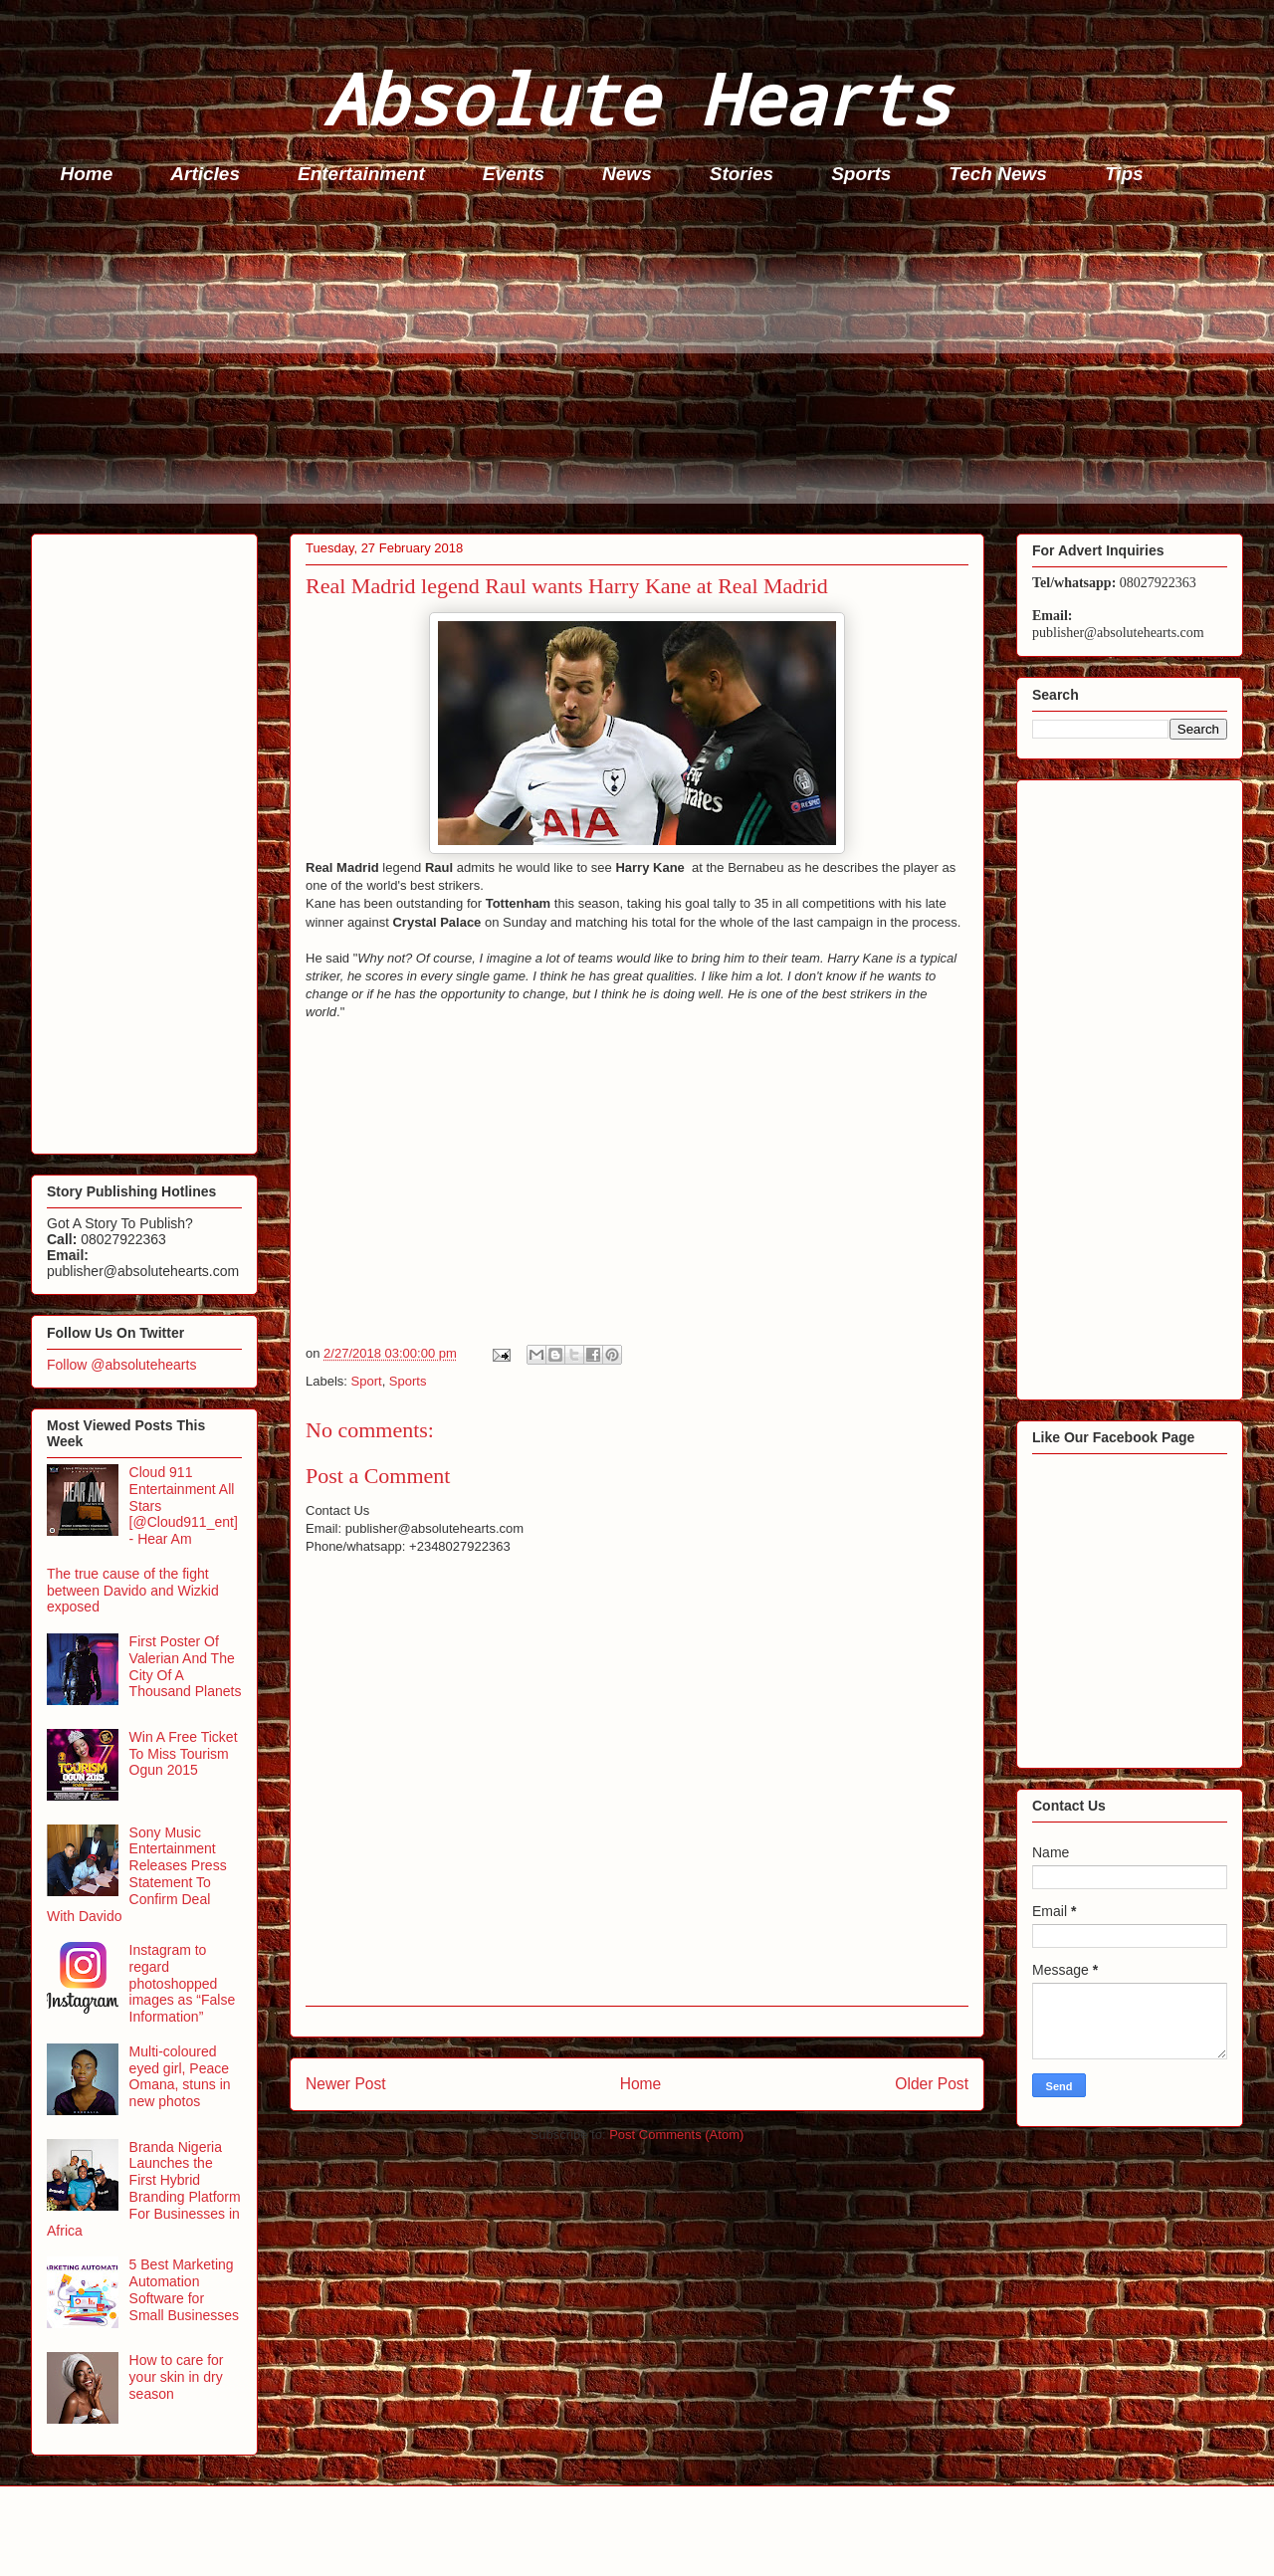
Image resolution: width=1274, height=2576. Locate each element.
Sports (861, 173)
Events (513, 173)
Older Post (931, 2083)
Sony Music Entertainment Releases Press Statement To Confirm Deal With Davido (137, 1874)
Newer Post (346, 2083)
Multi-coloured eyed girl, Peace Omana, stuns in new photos (180, 2076)
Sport (366, 1381)
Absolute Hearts (637, 98)
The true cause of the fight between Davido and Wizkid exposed (133, 1590)
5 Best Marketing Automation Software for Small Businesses (184, 2289)
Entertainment (361, 173)
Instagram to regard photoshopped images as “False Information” (182, 1983)
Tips (1124, 173)
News (627, 173)
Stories (741, 173)
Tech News (998, 173)
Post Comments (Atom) (676, 2134)
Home (87, 173)
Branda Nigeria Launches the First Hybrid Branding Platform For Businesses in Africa (144, 2189)
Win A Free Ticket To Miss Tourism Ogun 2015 (183, 1754)
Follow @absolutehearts (121, 1365)
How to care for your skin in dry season (176, 2377)
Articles (205, 173)
